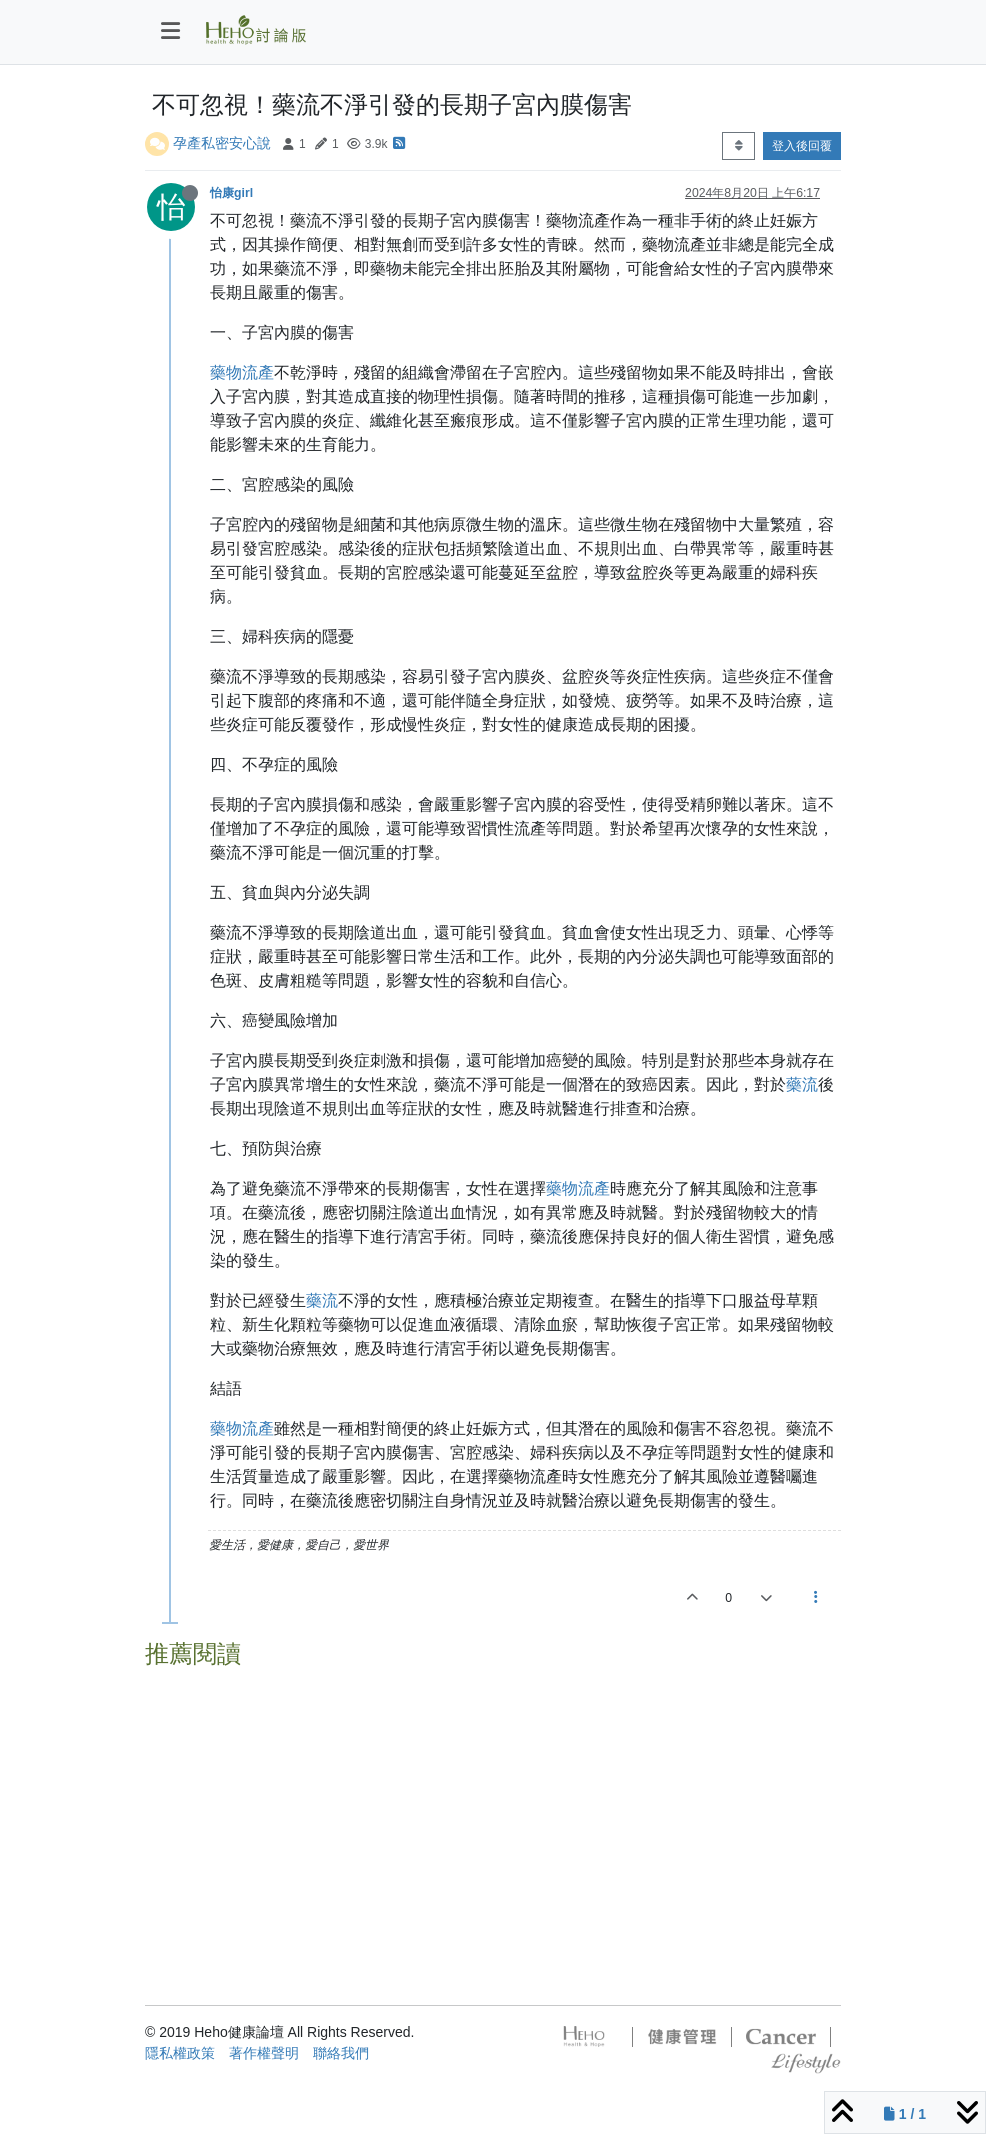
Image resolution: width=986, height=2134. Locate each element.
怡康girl (231, 193)
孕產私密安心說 (222, 143)
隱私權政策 (180, 2053)
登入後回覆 (802, 146)
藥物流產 (242, 372)
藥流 (802, 1084)
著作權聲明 (264, 2053)
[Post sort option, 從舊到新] (738, 146)
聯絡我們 (341, 2053)
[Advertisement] (493, 1817)
